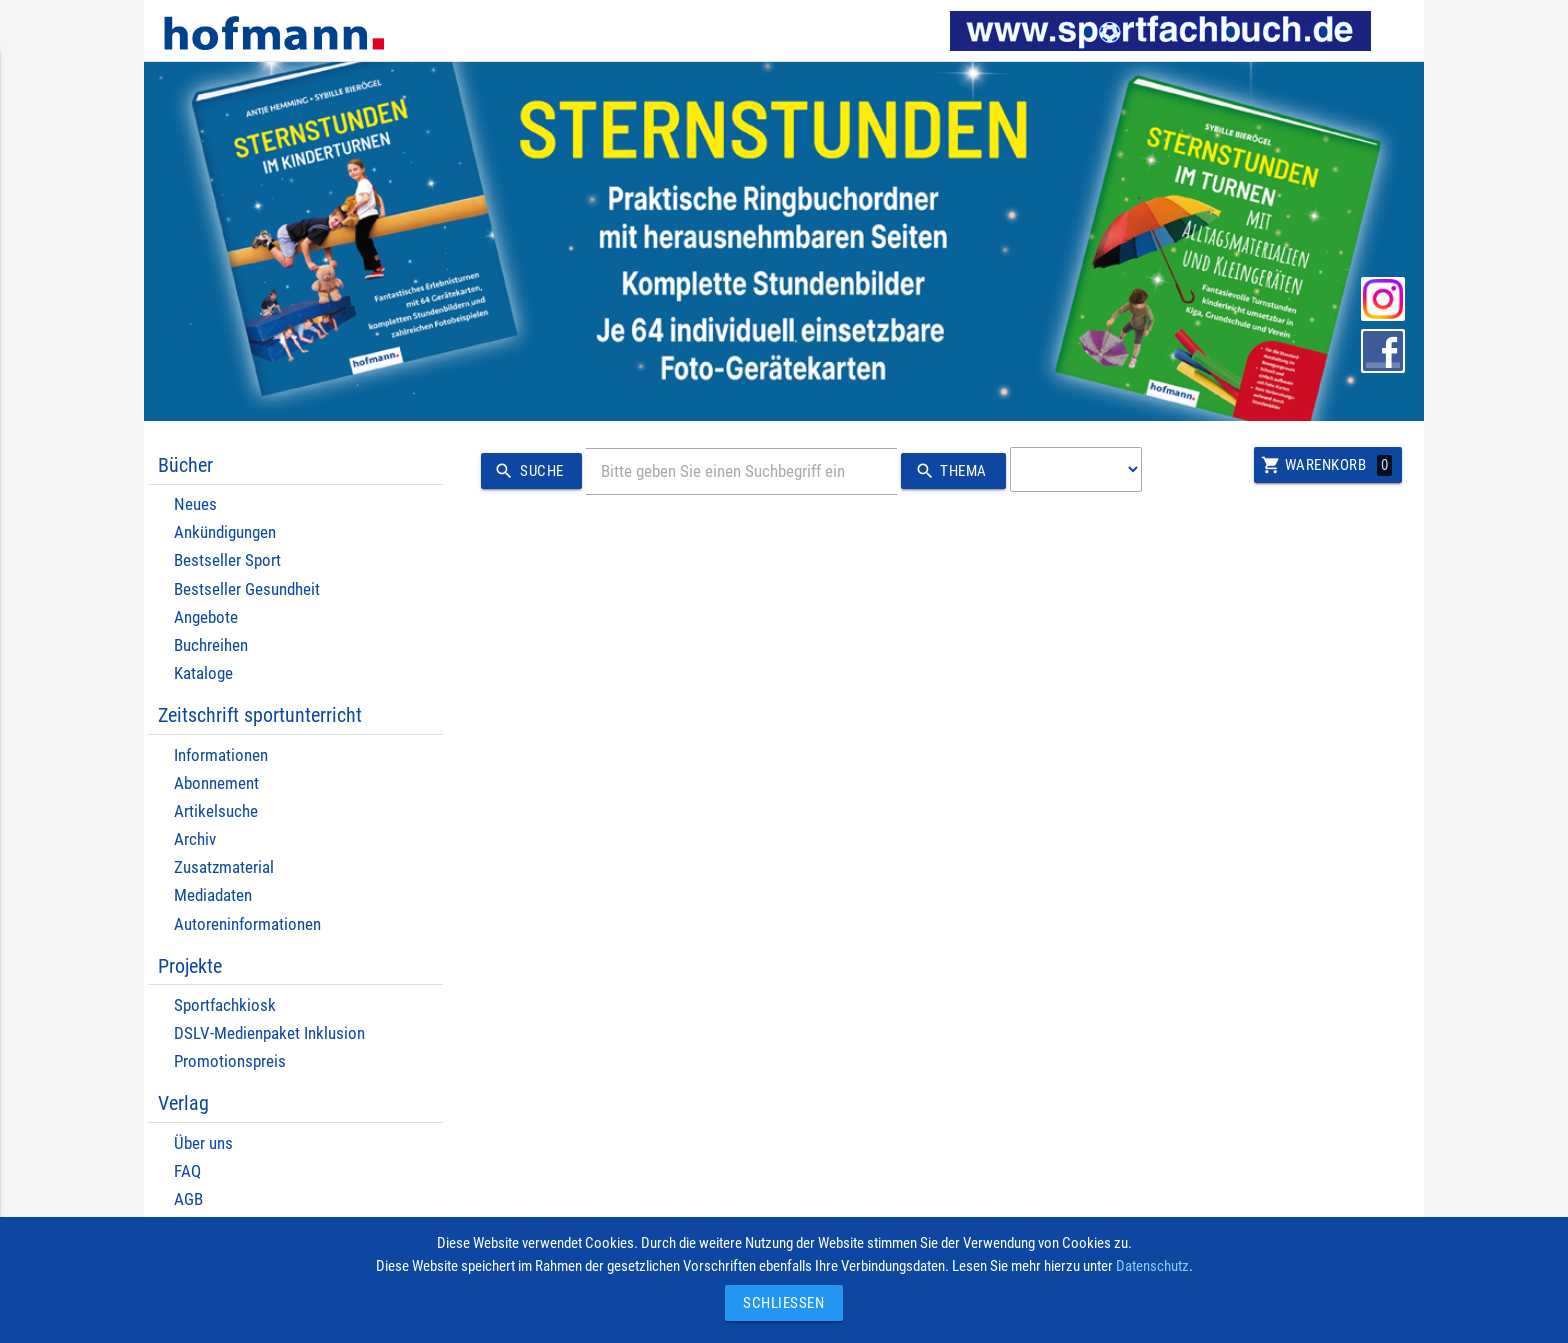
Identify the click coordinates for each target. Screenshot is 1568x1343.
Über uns (203, 1143)
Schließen (779, 1303)
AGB (188, 1199)
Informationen (221, 755)
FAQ (187, 1171)
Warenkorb (1326, 465)
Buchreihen (211, 645)
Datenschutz (1152, 1266)
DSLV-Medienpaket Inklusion (269, 1033)
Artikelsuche (216, 811)
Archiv (195, 839)
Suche (525, 471)
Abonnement (216, 783)
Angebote (206, 617)
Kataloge (203, 673)
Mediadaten (213, 895)
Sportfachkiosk (225, 1005)
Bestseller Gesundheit (247, 589)
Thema (948, 471)
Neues (195, 504)
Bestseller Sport (227, 560)
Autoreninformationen (247, 924)
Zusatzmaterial (224, 867)
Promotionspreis (230, 1061)
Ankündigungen (225, 532)
